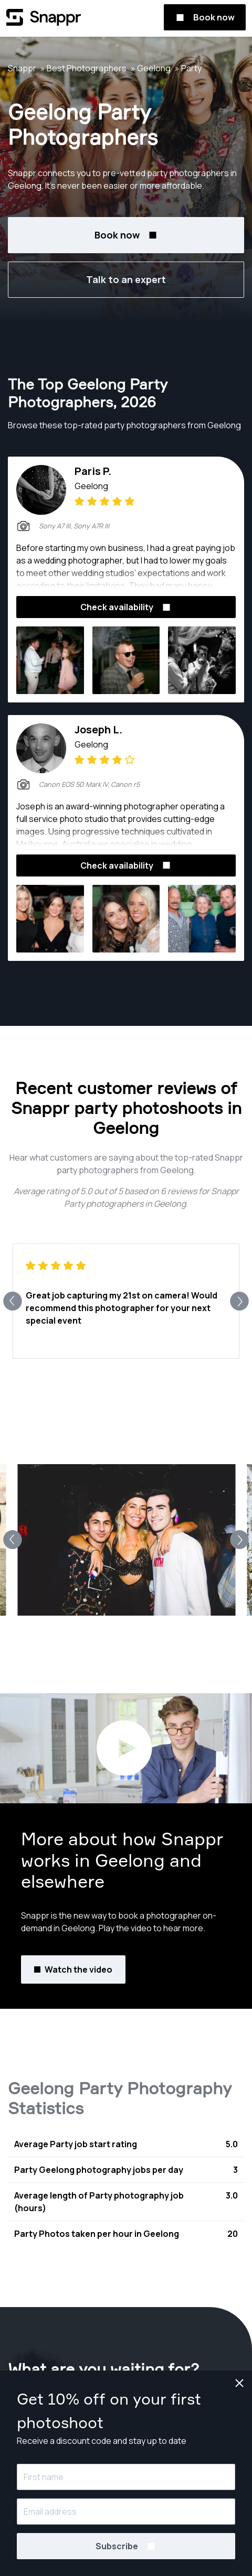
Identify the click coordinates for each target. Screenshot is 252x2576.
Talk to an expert (126, 279)
